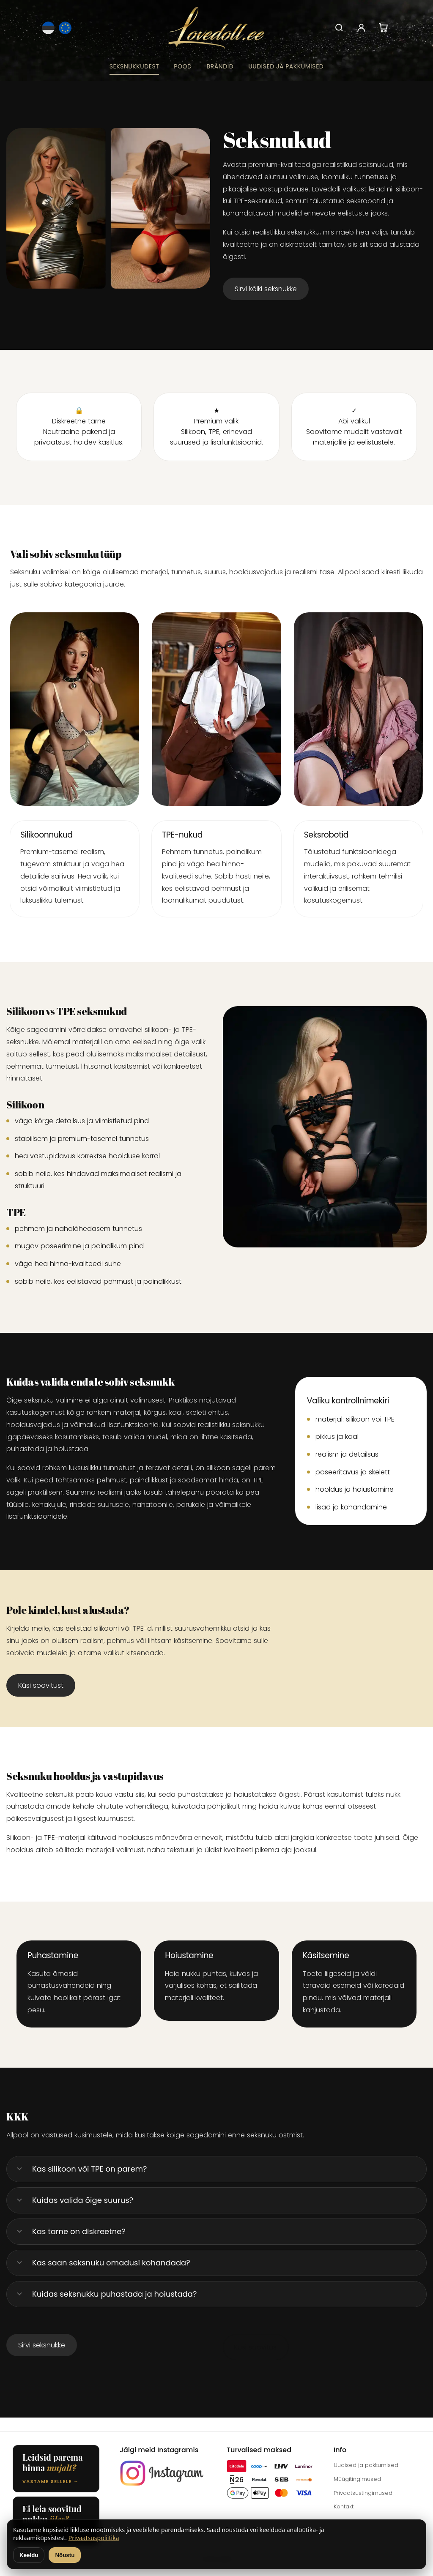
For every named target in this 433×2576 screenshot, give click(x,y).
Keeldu (28, 2555)
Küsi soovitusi (256, 2347)
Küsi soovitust (40, 1685)
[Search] (339, 28)
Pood (183, 66)
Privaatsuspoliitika (94, 2538)
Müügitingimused (357, 2479)
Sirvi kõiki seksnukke (266, 289)
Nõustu (64, 2555)
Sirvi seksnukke (41, 2345)
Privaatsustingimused (363, 2493)
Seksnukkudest (134, 66)
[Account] (361, 28)
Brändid (220, 66)
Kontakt (344, 2506)
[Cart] (383, 28)
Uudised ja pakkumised (285, 66)
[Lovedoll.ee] (216, 28)
